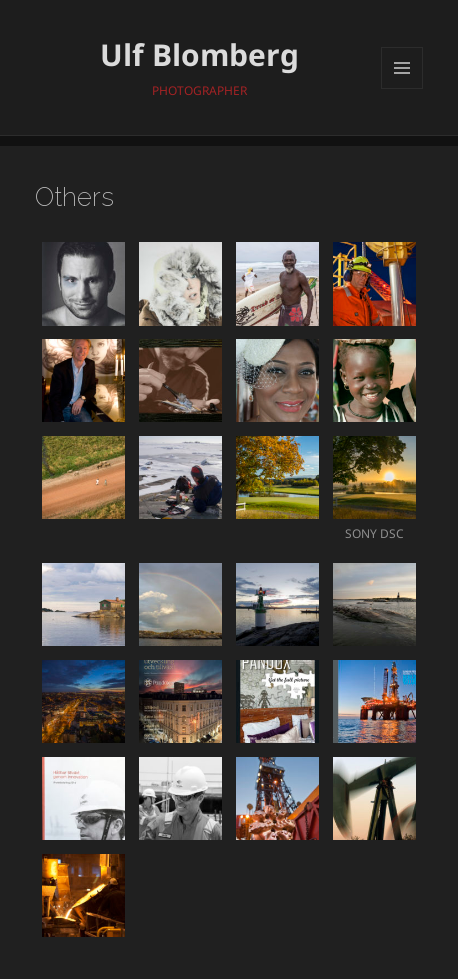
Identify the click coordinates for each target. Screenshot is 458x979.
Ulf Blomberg (199, 54)
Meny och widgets (402, 88)
